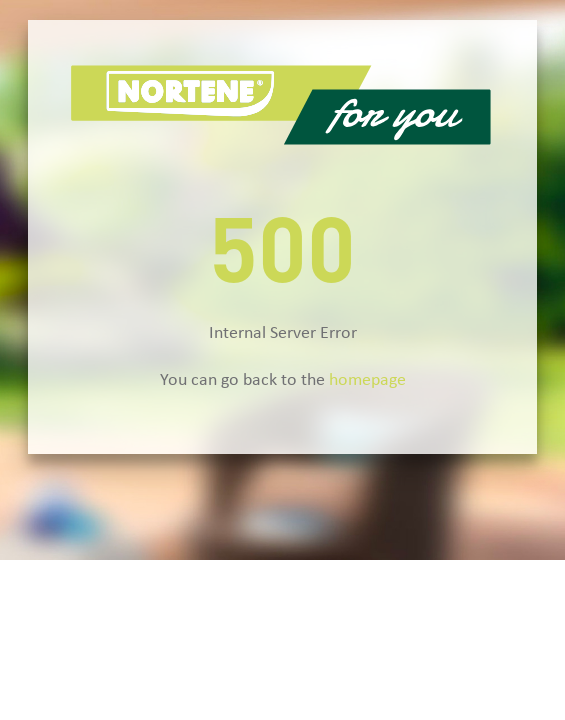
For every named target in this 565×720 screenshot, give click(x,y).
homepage (367, 380)
